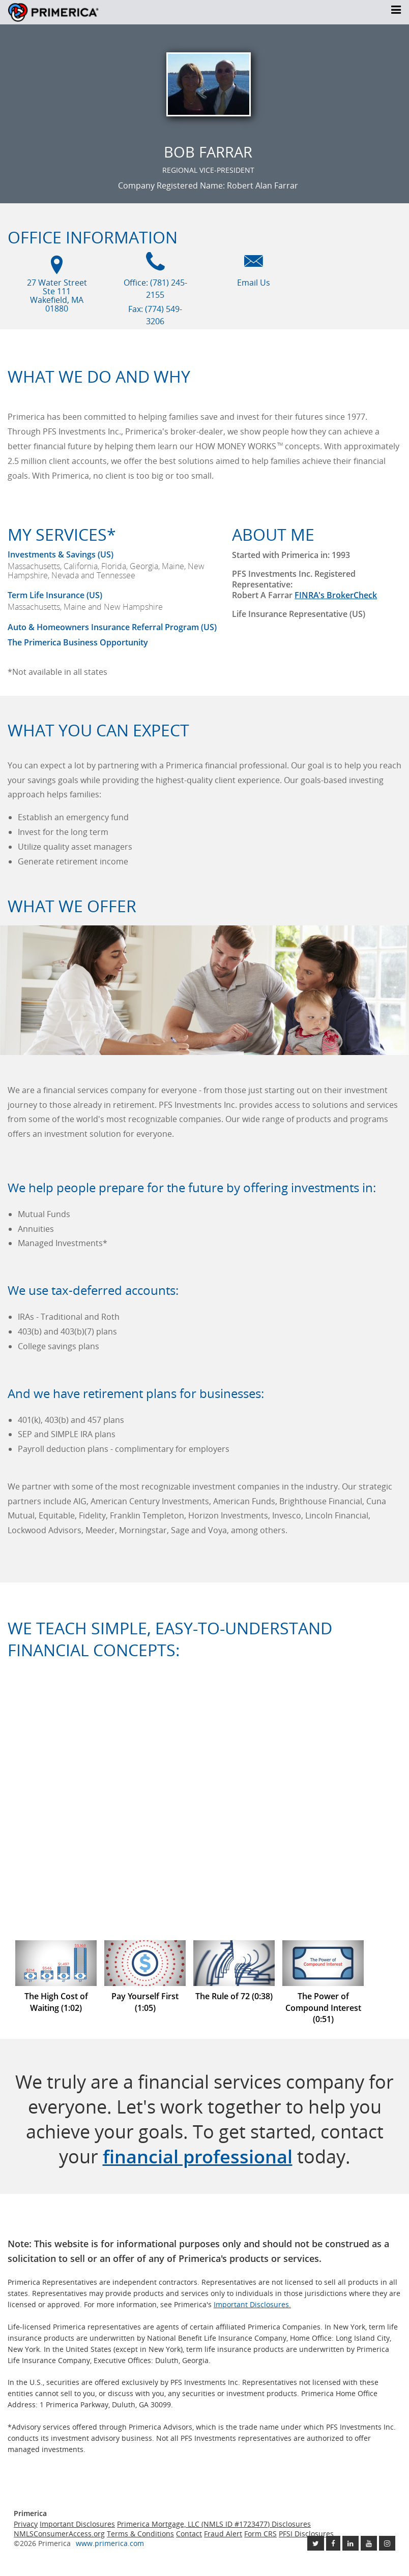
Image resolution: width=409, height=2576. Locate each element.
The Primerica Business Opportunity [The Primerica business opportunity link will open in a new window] (78, 642)
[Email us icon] (253, 266)
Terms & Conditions (140, 2533)
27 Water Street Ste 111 (57, 295)
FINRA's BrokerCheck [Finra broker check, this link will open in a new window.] (336, 595)
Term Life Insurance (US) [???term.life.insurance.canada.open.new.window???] (55, 595)
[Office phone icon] (155, 266)
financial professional (198, 2156)
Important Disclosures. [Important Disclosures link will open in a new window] (252, 2304)
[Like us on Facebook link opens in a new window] (333, 2543)
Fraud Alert (223, 2533)
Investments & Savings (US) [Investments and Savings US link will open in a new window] (60, 554)
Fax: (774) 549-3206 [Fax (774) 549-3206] (155, 315)
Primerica (69, 12)
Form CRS (260, 2533)
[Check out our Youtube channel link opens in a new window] (369, 2543)
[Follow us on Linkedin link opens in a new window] (350, 2543)
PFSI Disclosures (306, 2533)
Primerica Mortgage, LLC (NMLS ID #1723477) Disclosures (214, 2524)
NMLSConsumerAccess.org (59, 2533)
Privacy (26, 2524)
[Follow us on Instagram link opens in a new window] (387, 2543)
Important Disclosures (77, 2524)
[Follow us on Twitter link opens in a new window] (315, 2543)
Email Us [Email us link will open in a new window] (253, 282)
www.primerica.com (110, 2543)
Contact (189, 2533)
